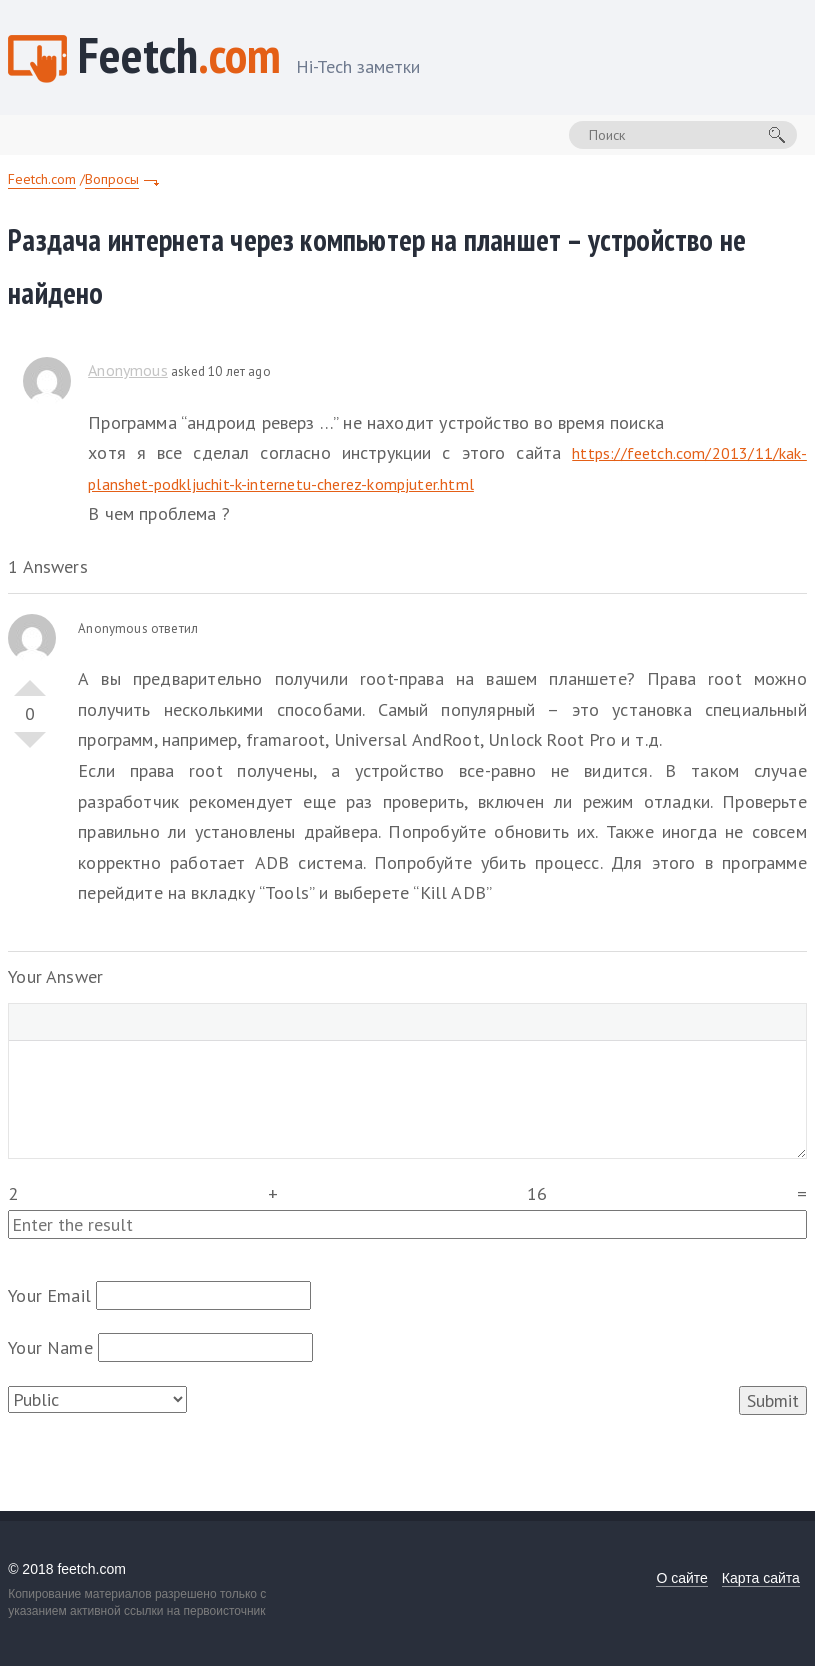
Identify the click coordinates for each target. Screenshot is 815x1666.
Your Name (50, 1347)
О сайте (681, 1578)
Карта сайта (761, 1578)
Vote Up (30, 680)
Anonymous (128, 370)
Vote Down (30, 748)
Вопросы (112, 179)
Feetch (249, 57)
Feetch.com (42, 179)
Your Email (49, 1295)
